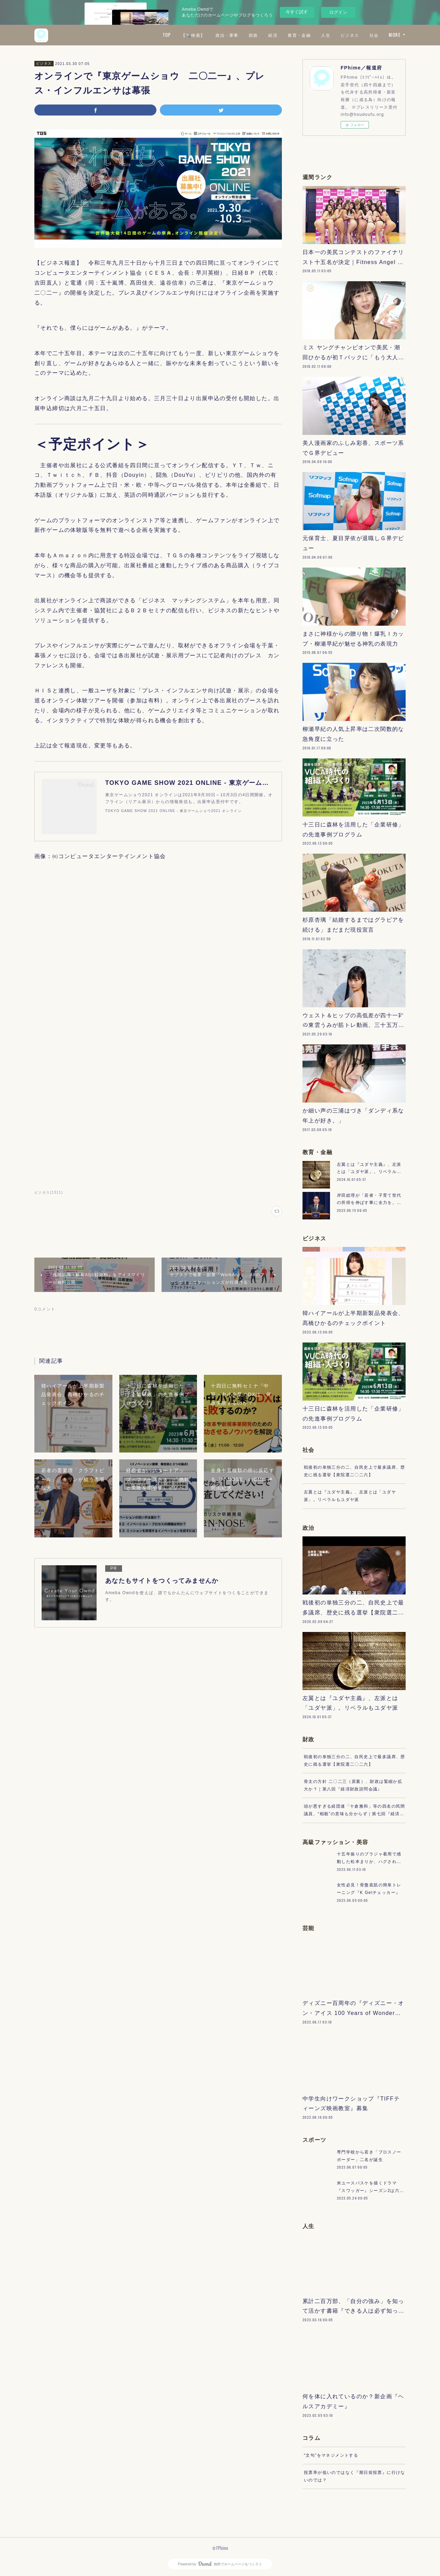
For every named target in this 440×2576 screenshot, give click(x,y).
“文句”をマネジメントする (331, 2455)
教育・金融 (299, 35)
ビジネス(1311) (48, 1192)
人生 (325, 35)
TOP (166, 35)
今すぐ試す (297, 11)
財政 (253, 35)
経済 (272, 35)
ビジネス (350, 35)
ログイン (338, 12)
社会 (374, 35)
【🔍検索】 (193, 35)
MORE (394, 35)
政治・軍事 (227, 35)
